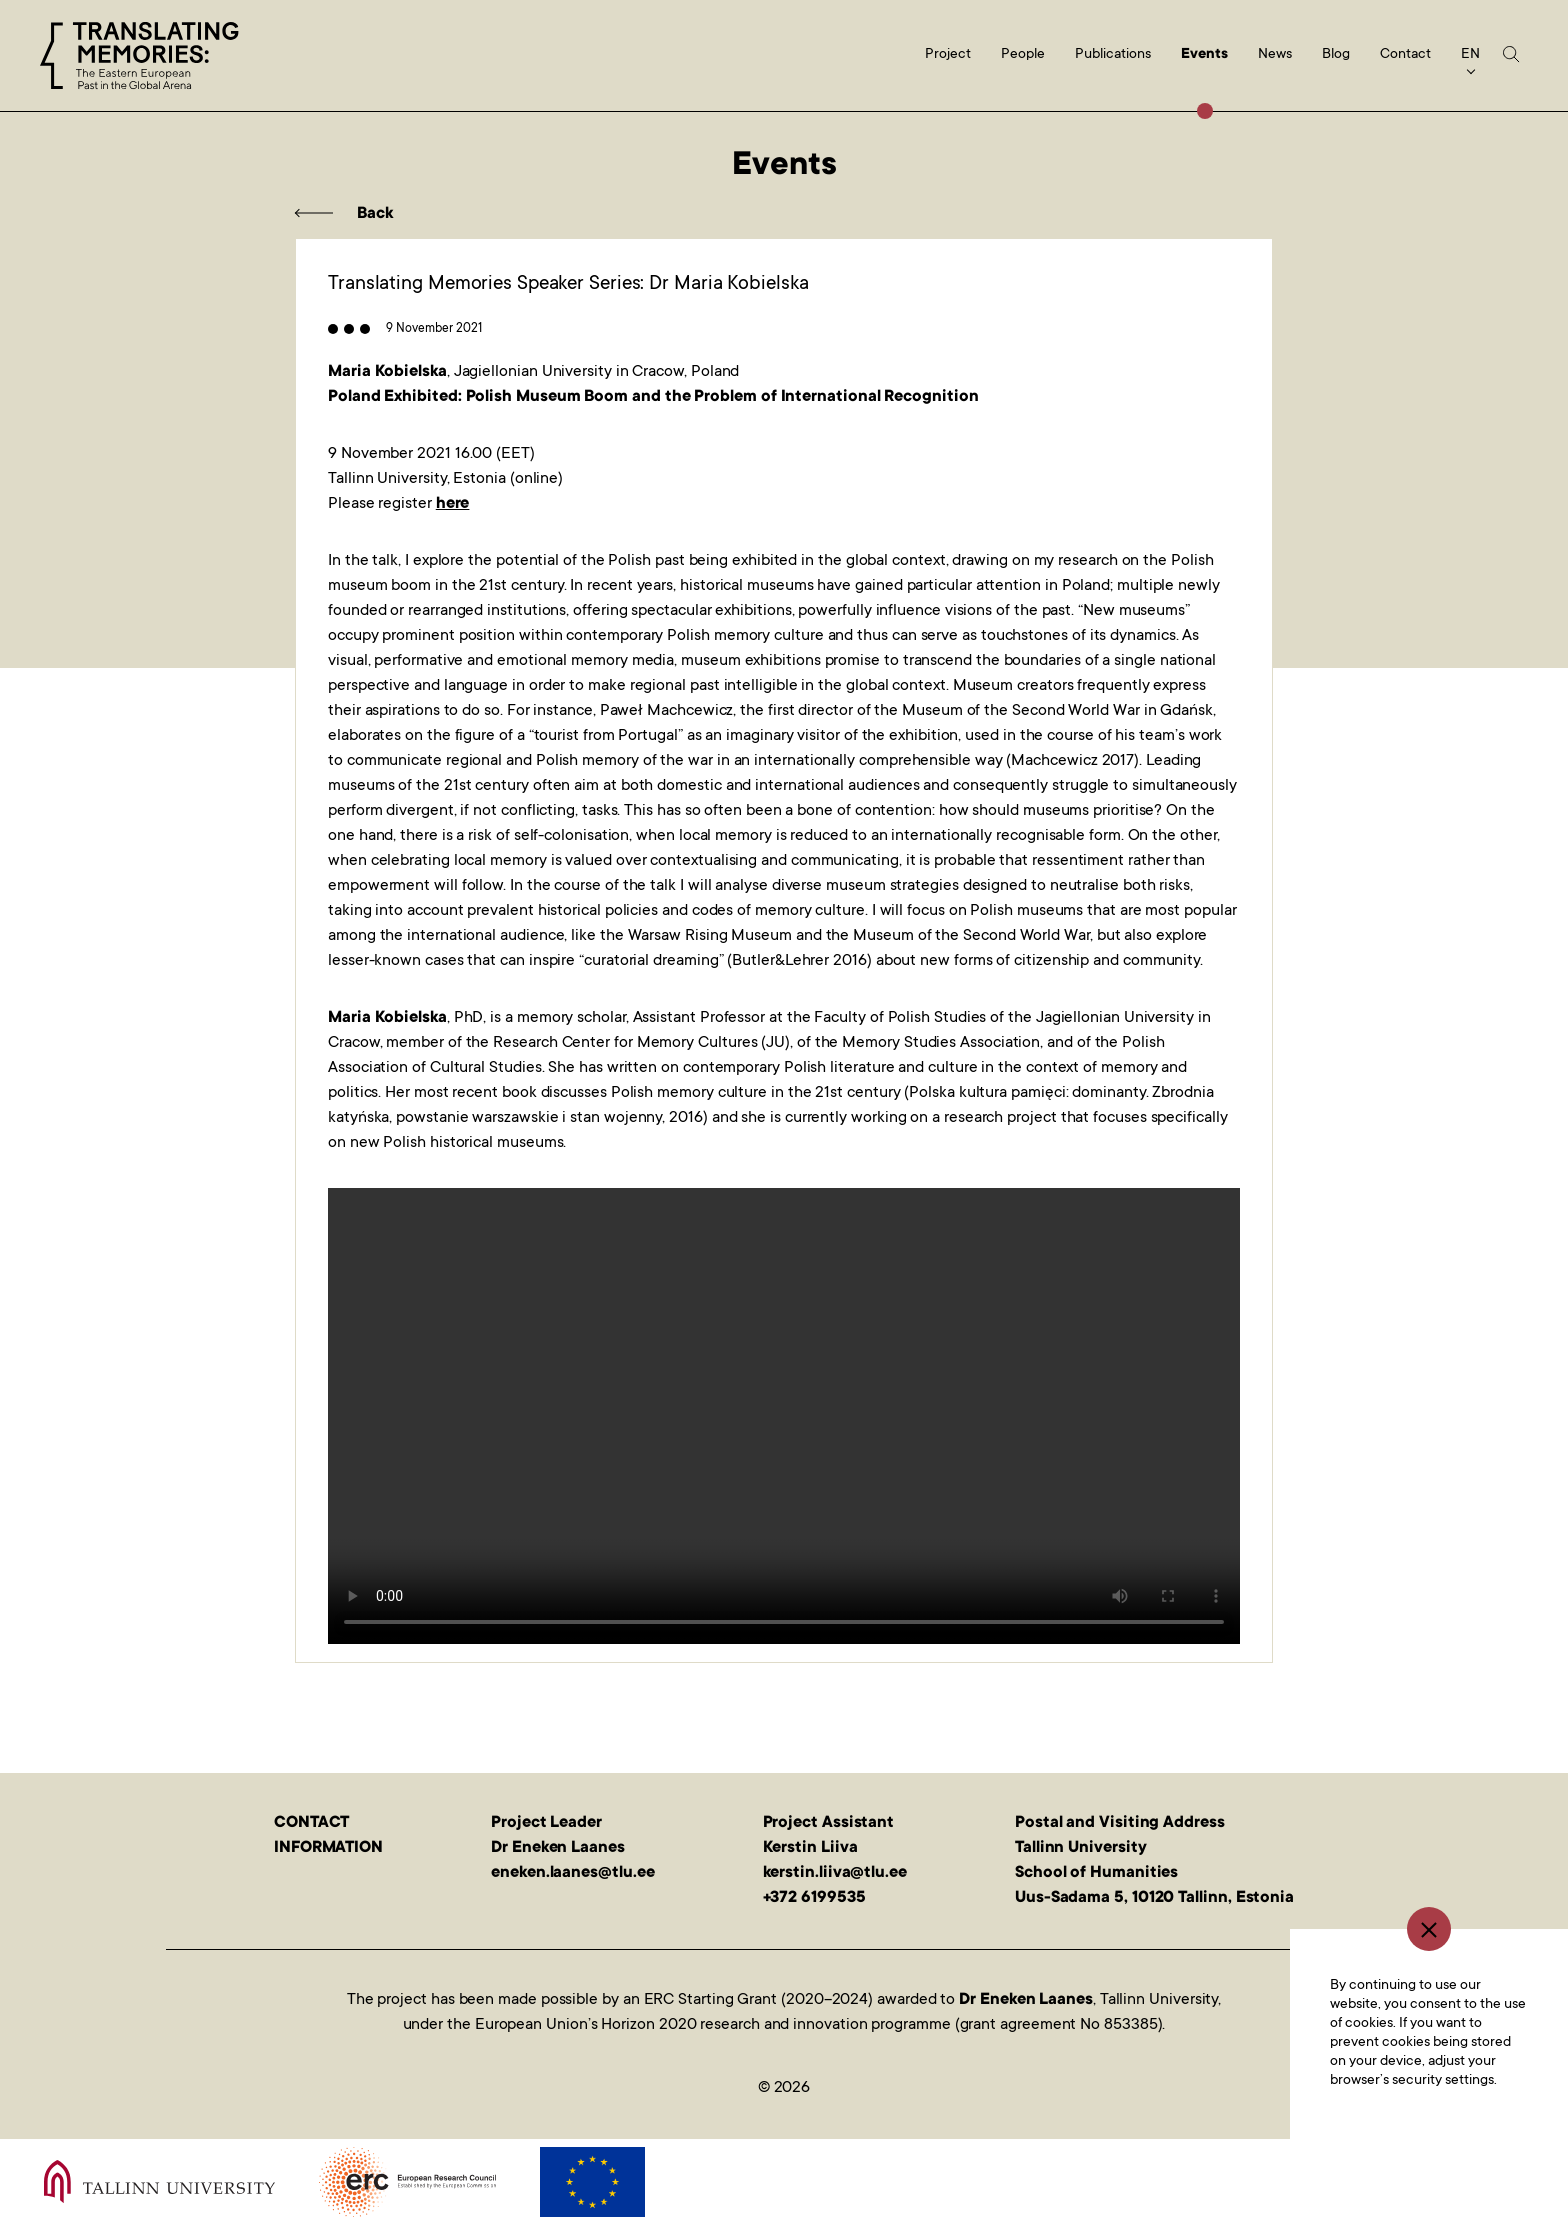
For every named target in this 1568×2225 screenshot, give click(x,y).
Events (1204, 55)
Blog (1336, 55)
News (1275, 55)
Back (375, 214)
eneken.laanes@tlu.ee (572, 1873)
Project (948, 55)
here (453, 504)
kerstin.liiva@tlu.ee (835, 1873)
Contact (1405, 55)
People (1023, 55)
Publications (1113, 55)
